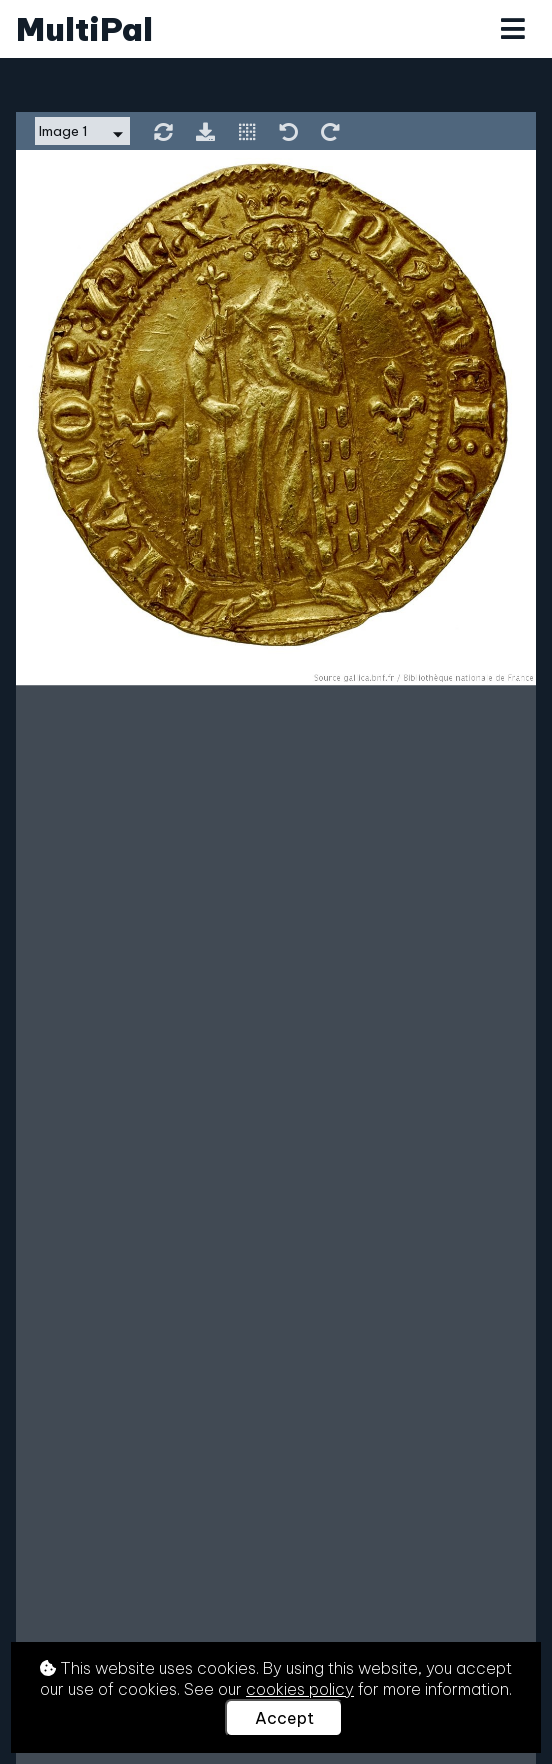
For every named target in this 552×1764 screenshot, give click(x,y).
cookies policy (300, 1689)
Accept (284, 1718)
